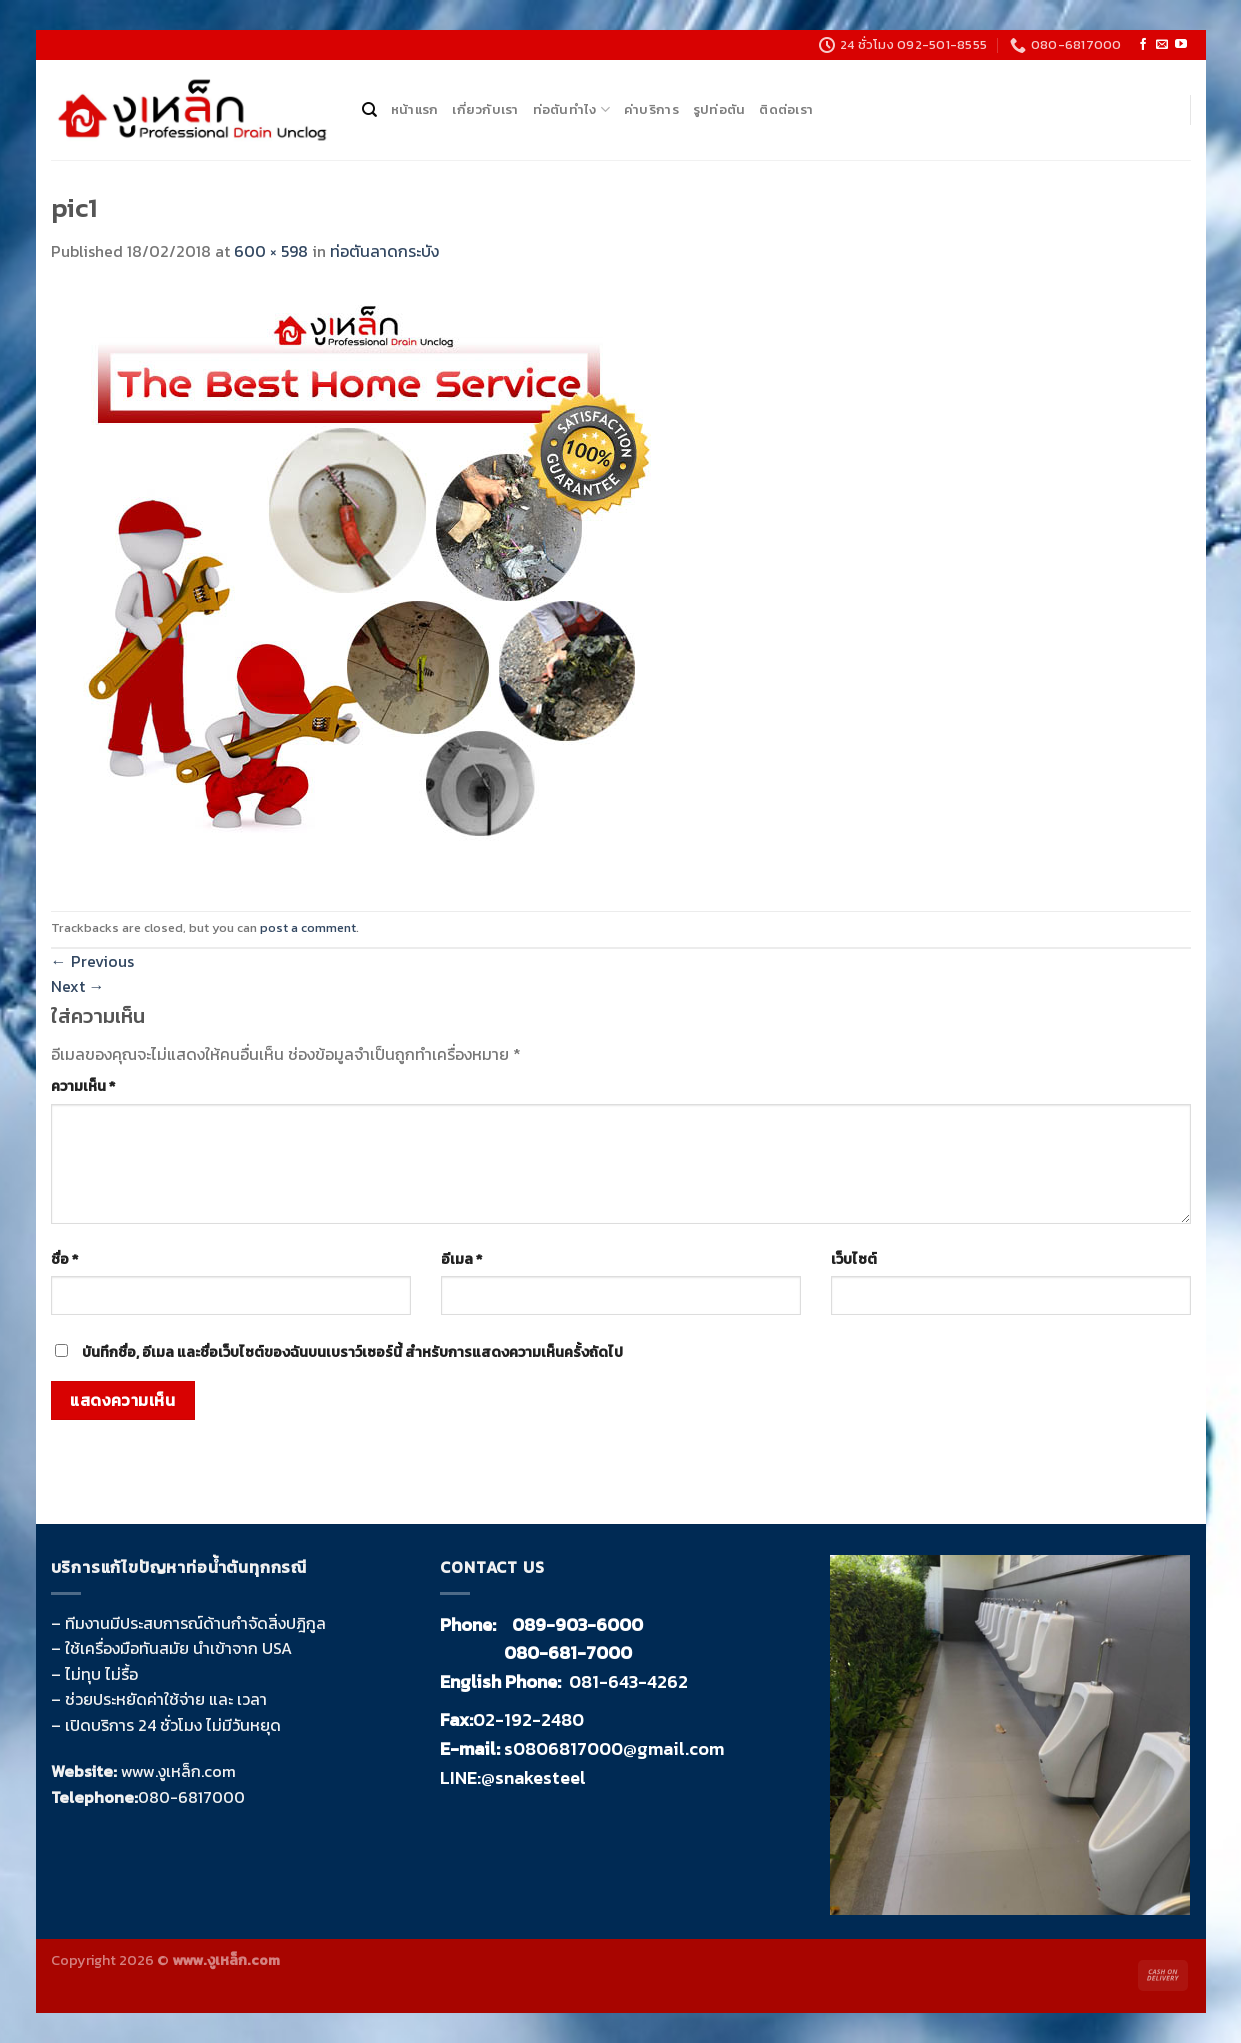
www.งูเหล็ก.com (178, 1771)
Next (78, 986)
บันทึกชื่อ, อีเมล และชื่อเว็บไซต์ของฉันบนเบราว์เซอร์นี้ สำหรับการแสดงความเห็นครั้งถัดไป (352, 1352)
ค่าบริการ (651, 109)
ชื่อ (64, 1259)
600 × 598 (271, 251)
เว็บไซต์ (854, 1259)
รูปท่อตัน (719, 109)
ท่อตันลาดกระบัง (384, 251)
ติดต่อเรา (786, 109)
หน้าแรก (415, 109)
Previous (92, 961)
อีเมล (461, 1259)
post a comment (308, 927)
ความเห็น (83, 1086)
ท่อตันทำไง (571, 110)
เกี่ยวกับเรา (485, 109)
